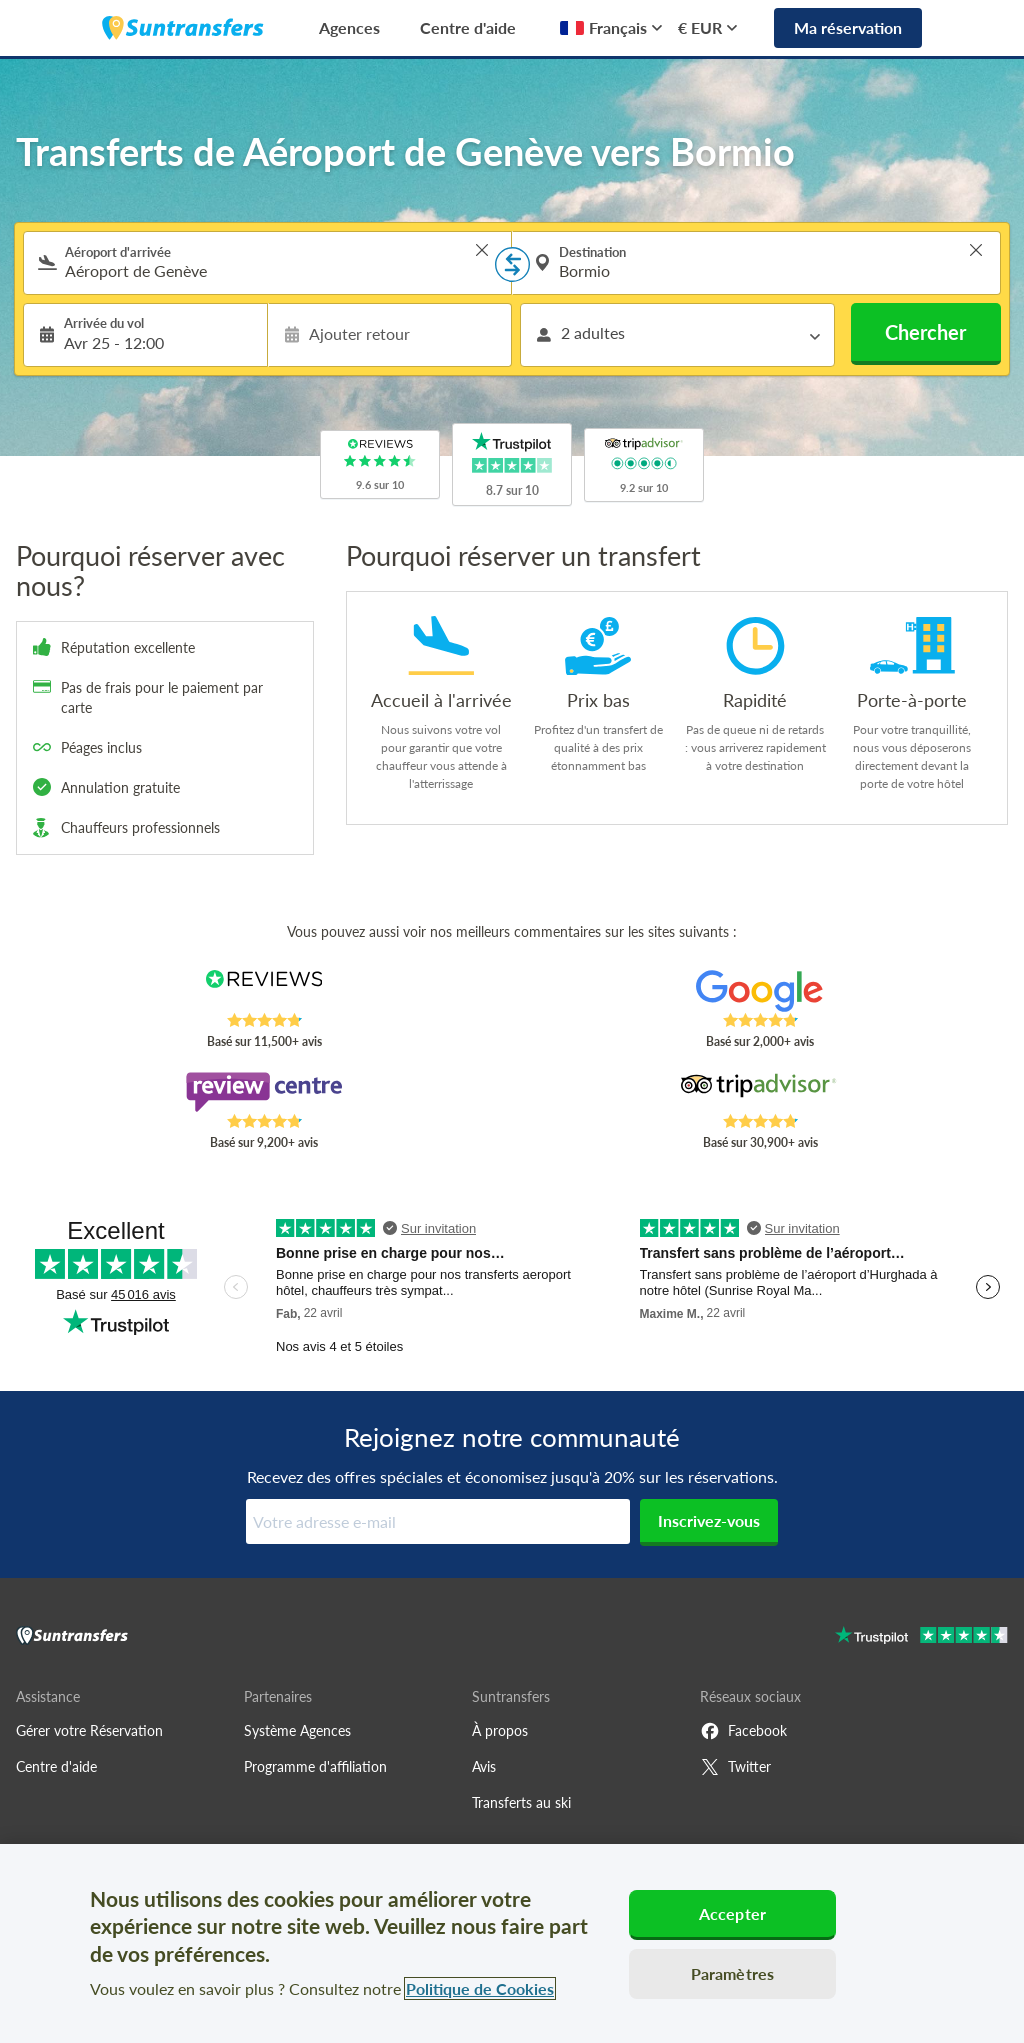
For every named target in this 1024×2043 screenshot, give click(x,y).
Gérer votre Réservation (89, 1730)
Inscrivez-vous (709, 1520)
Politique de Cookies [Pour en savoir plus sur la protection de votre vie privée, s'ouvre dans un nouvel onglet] (480, 1988)
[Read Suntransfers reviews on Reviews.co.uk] (264, 991)
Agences (349, 27)
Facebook (743, 1731)
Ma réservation (848, 27)
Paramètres (733, 1973)
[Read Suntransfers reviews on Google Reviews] (760, 991)
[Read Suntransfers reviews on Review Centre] (264, 1092)
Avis (484, 1766)
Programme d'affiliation (315, 1766)
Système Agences (297, 1730)
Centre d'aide (468, 27)
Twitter (735, 1767)
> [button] (482, 250)
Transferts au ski (521, 1802)
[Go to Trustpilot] (921, 1637)
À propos (500, 1730)
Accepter (732, 1913)
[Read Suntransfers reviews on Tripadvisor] (760, 1092)
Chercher (925, 332)
